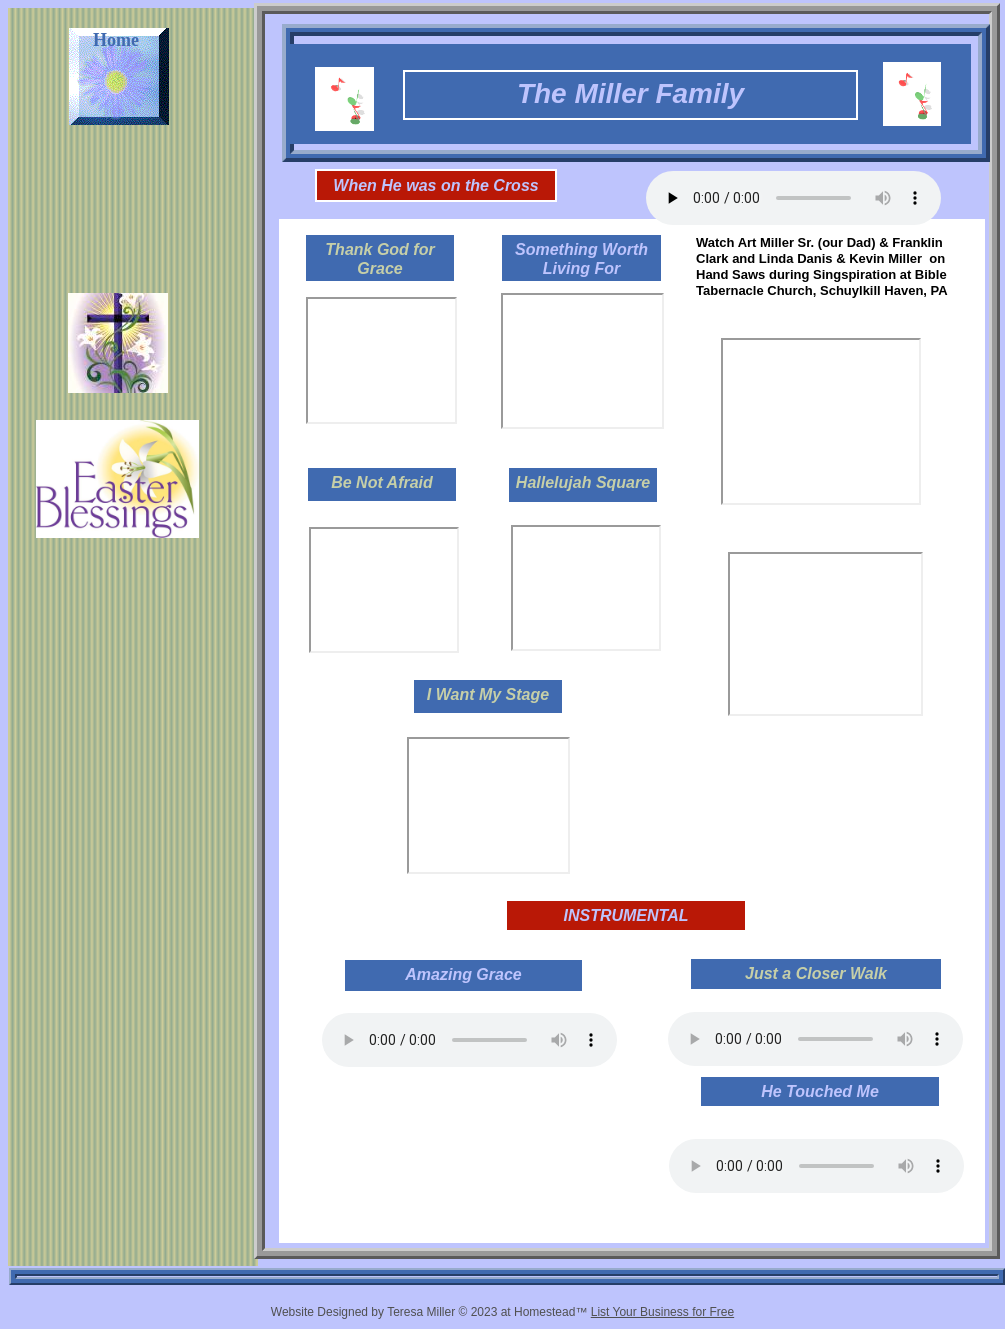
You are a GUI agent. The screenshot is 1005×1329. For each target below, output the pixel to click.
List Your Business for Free (662, 1312)
